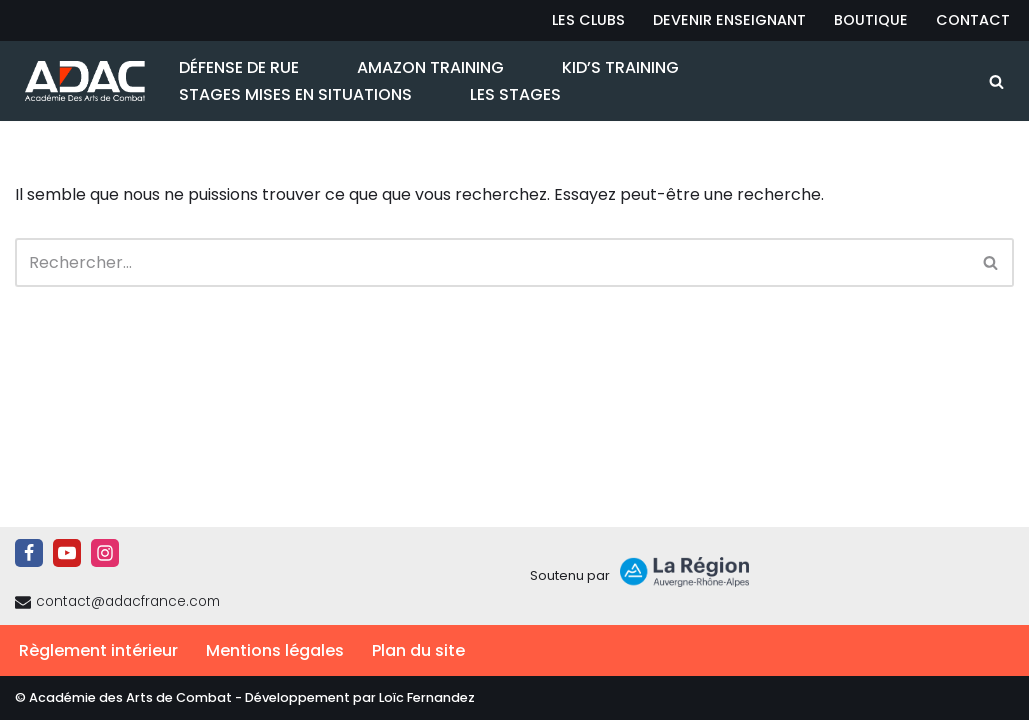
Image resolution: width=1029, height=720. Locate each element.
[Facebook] (29, 553)
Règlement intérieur (98, 650)
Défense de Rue (239, 67)
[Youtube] (67, 553)
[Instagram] (105, 553)
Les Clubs (588, 20)
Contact (973, 20)
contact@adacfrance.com (128, 601)
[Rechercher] (996, 81)
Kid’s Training (620, 67)
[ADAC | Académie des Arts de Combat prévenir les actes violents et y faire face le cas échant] (80, 81)
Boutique (871, 20)
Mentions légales (275, 650)
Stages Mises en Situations (295, 94)
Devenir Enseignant (729, 20)
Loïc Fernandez (427, 697)
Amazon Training (430, 67)
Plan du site (418, 650)
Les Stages (515, 94)
